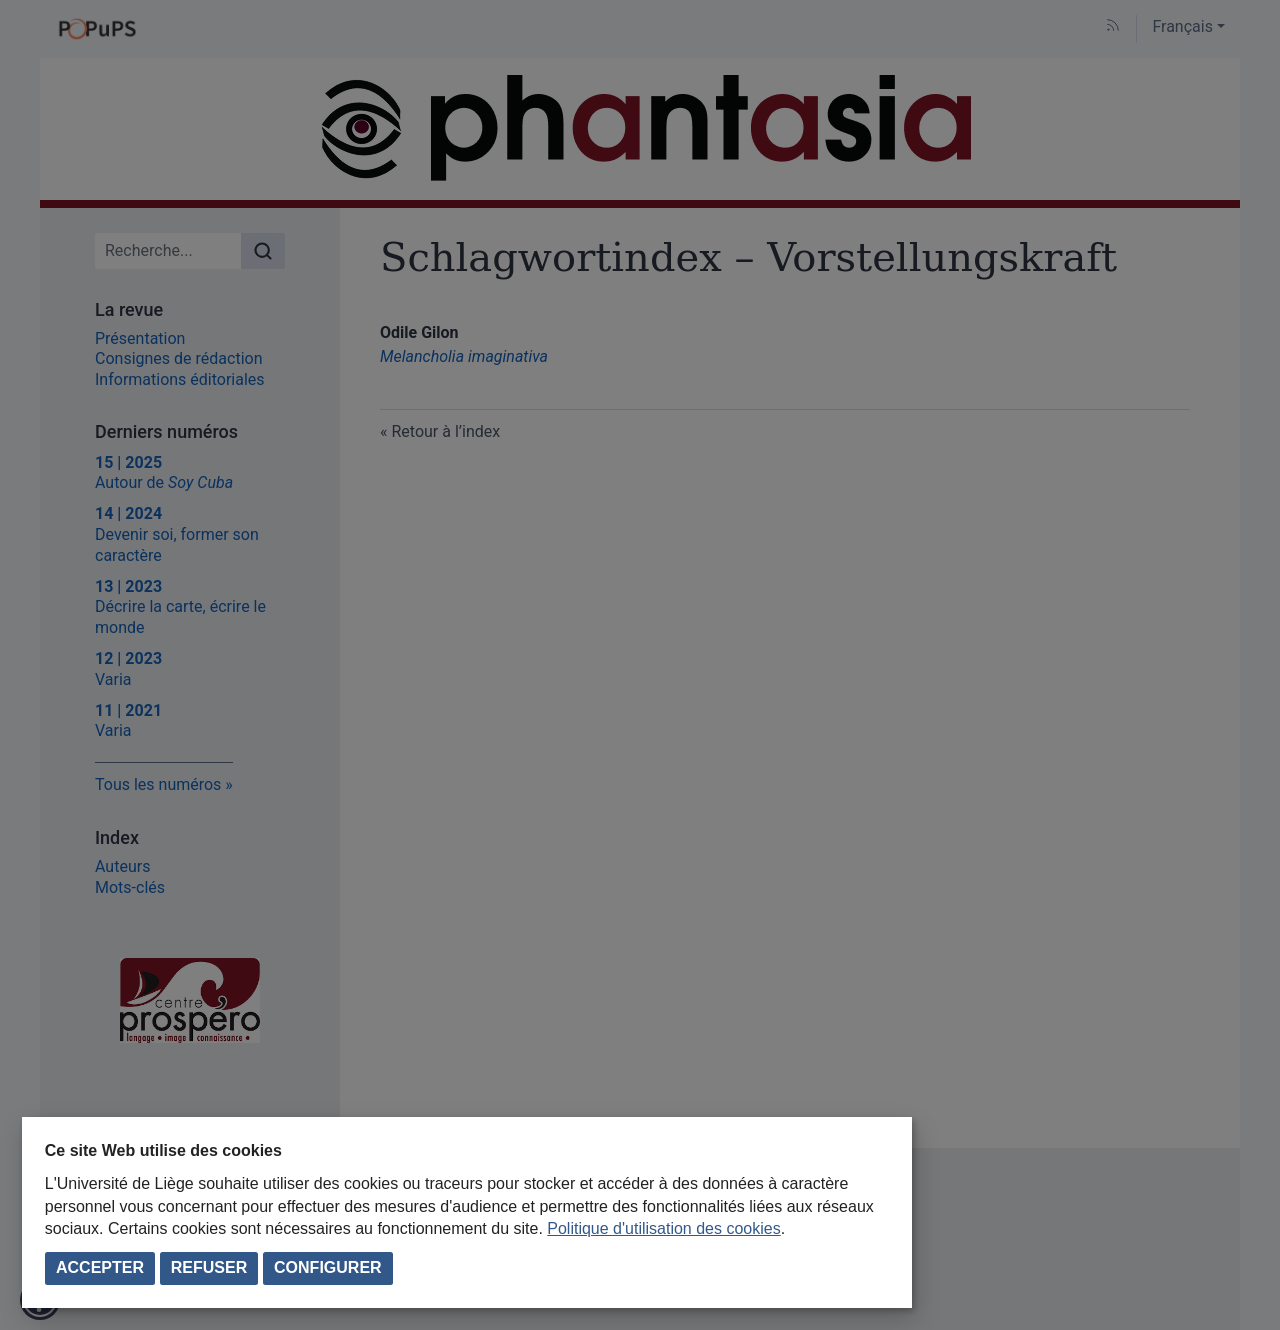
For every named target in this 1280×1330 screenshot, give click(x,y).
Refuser (209, 1267)
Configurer (328, 1267)
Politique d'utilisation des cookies (663, 1228)
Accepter (100, 1267)
